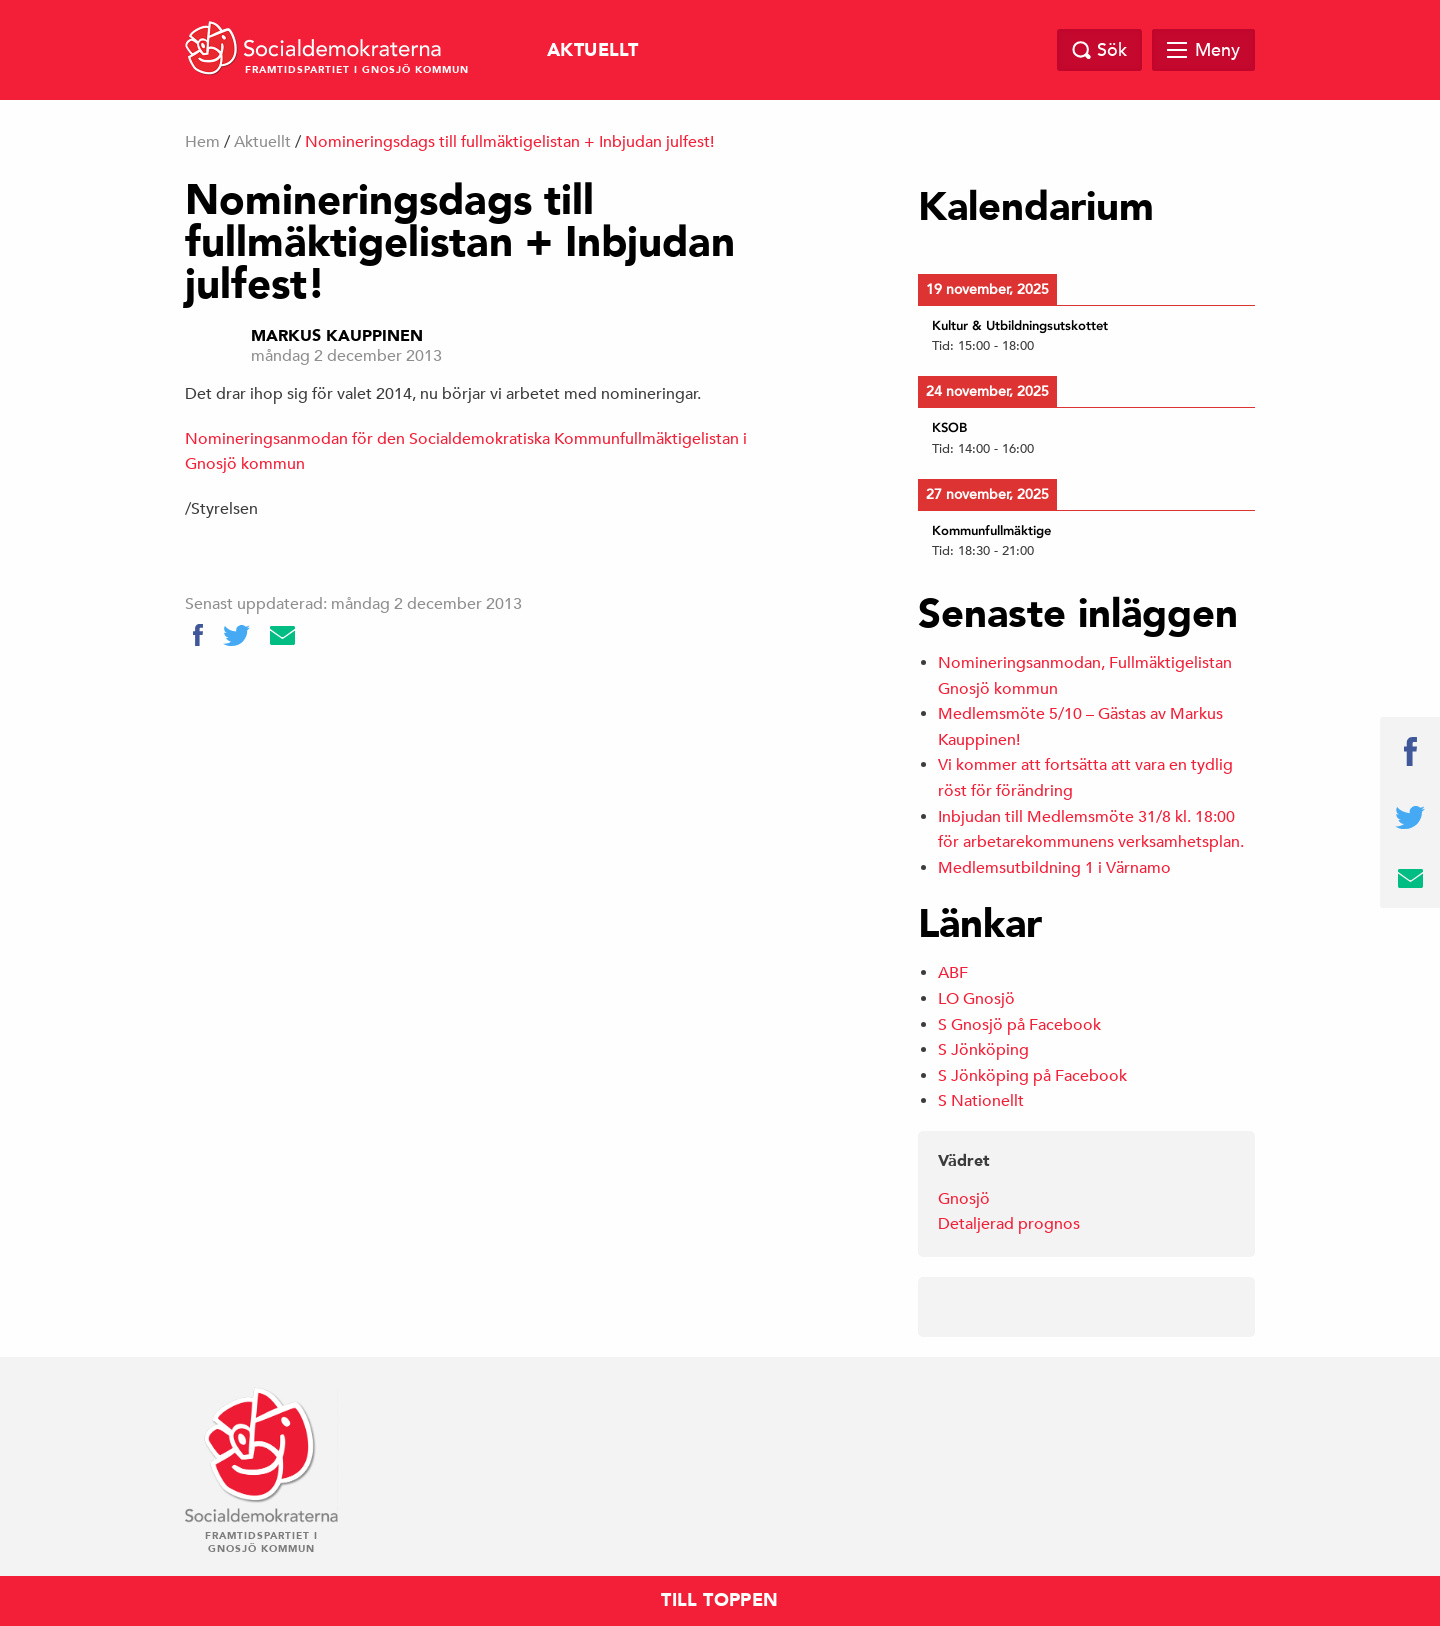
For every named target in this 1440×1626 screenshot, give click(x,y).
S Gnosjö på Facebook (1019, 1025)
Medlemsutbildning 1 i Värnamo (1054, 868)
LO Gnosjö (976, 999)
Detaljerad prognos (1009, 1224)
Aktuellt (592, 50)
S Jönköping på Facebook (1032, 1076)
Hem (202, 142)
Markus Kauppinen (337, 336)
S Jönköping (983, 1050)
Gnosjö (964, 1199)
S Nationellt (981, 1101)
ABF (953, 973)
